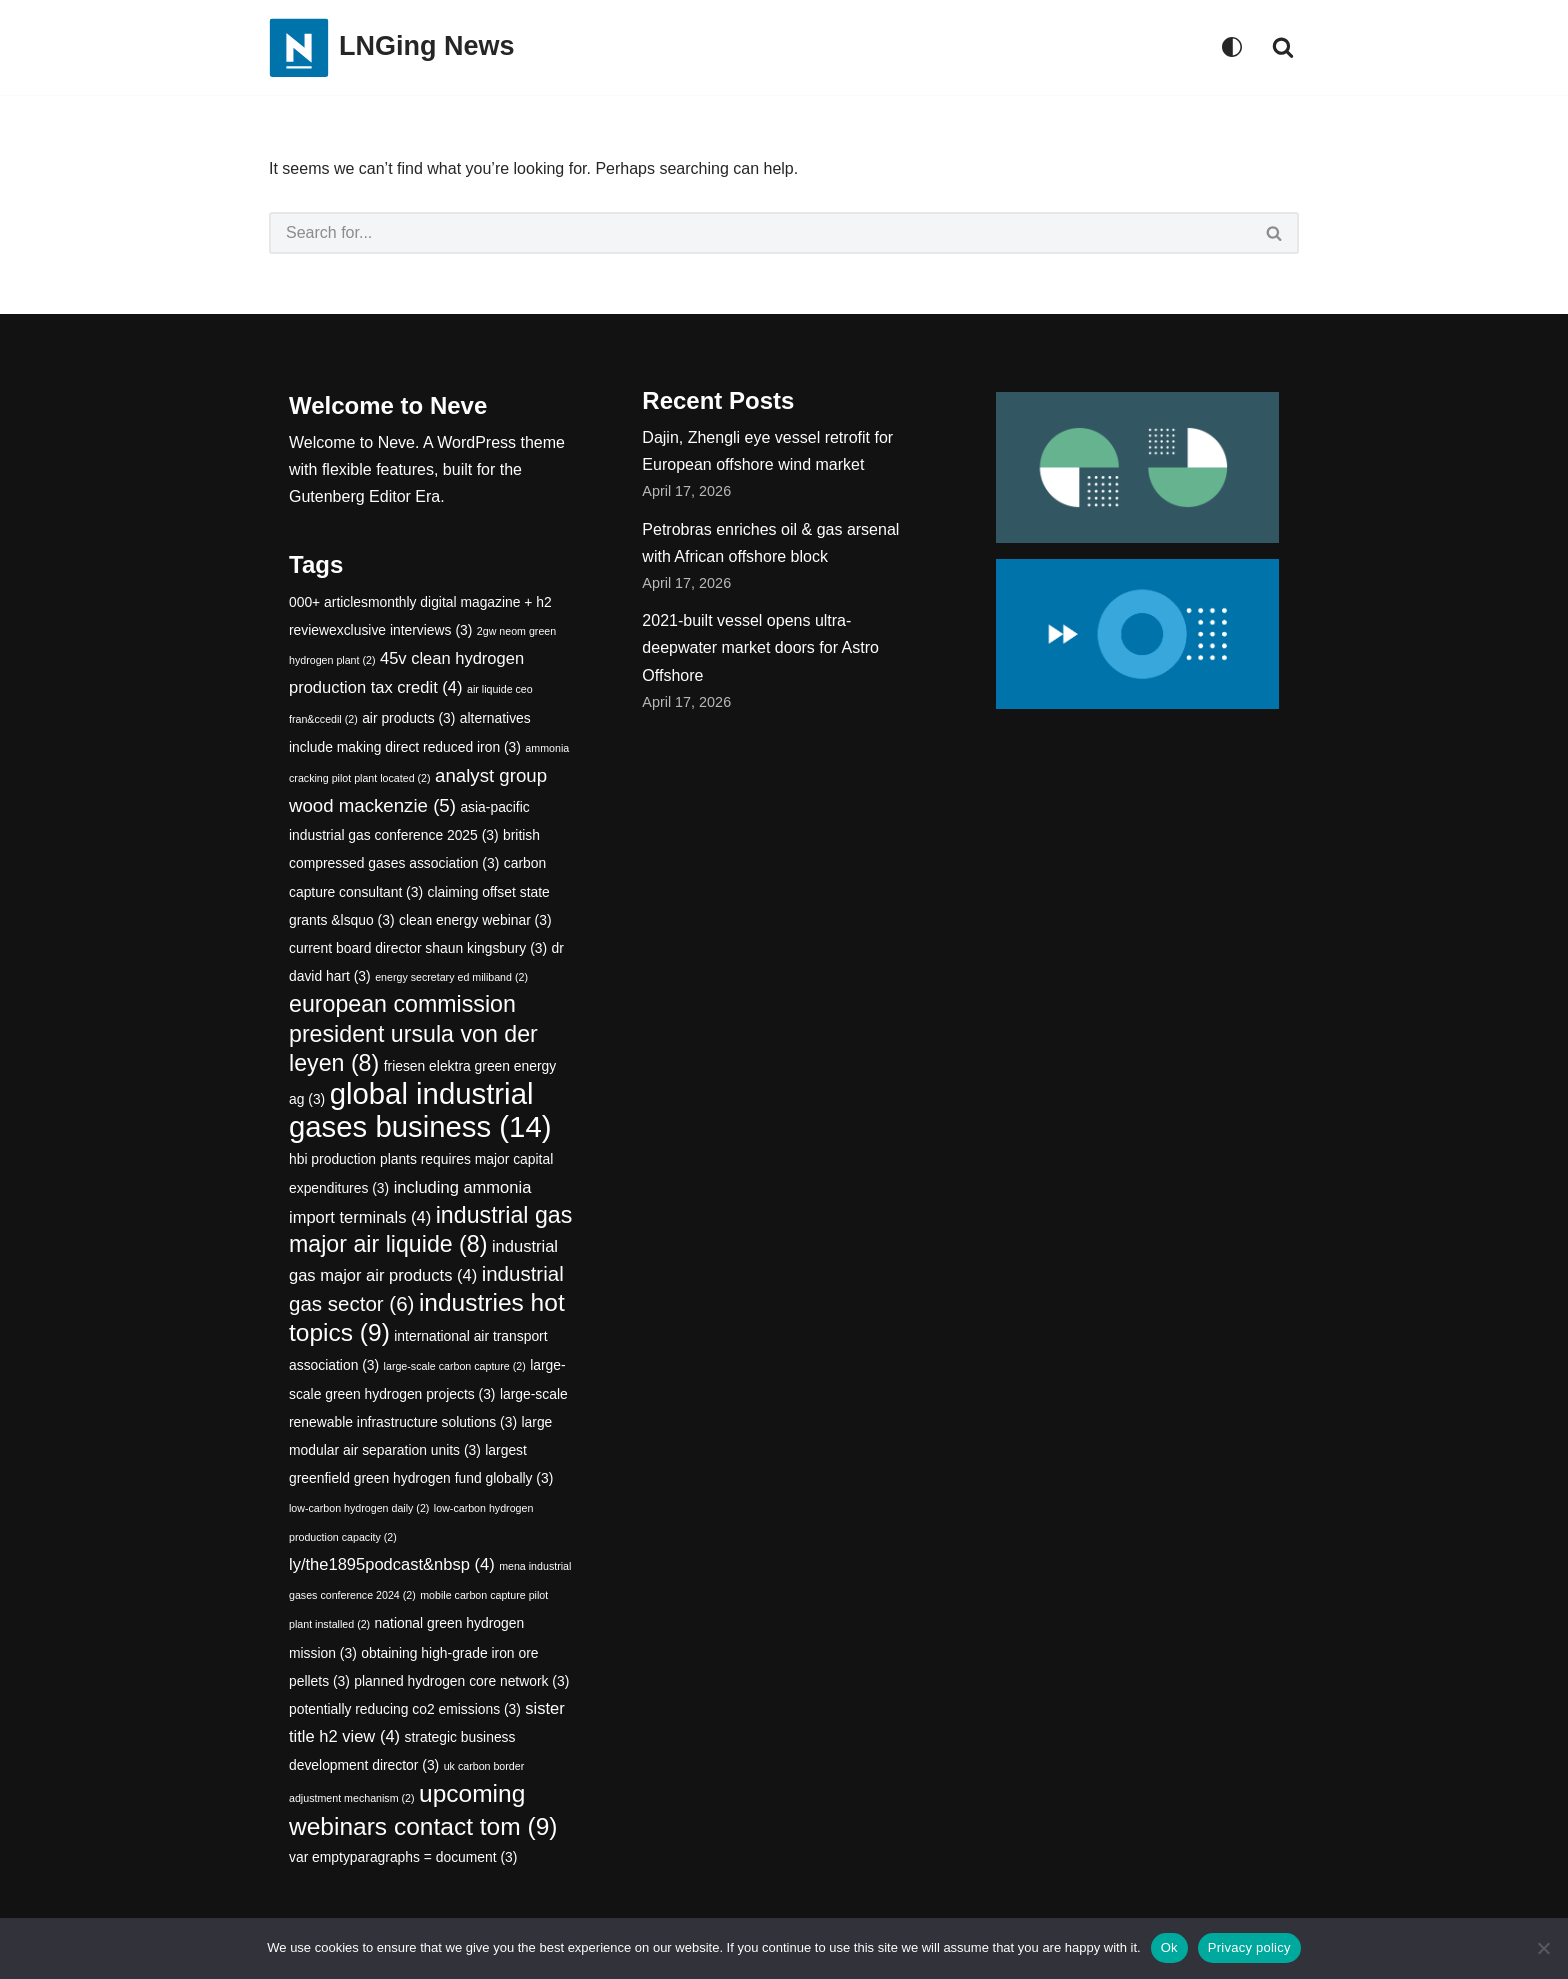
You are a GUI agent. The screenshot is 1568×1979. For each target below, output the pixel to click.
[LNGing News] (392, 47)
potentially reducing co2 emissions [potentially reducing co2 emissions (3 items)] (405, 1709)
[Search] (1283, 47)
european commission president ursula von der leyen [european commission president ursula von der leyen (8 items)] (413, 1033)
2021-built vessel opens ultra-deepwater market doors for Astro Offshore (760, 647)
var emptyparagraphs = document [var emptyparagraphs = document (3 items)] (403, 1857)
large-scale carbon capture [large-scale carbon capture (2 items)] (455, 1366)
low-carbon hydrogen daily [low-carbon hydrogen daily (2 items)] (359, 1508)
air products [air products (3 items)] (408, 718)
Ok (1169, 1947)
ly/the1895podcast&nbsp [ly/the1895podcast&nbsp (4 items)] (392, 1564)
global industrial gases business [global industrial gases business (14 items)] (420, 1110)
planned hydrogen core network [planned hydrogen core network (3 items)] (461, 1681)
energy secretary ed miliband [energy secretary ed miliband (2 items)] (451, 977)
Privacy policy (1249, 1947)
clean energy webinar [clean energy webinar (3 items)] (475, 920)
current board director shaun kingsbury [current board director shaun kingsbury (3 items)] (418, 948)
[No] (1543, 1948)
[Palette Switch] (1232, 47)
